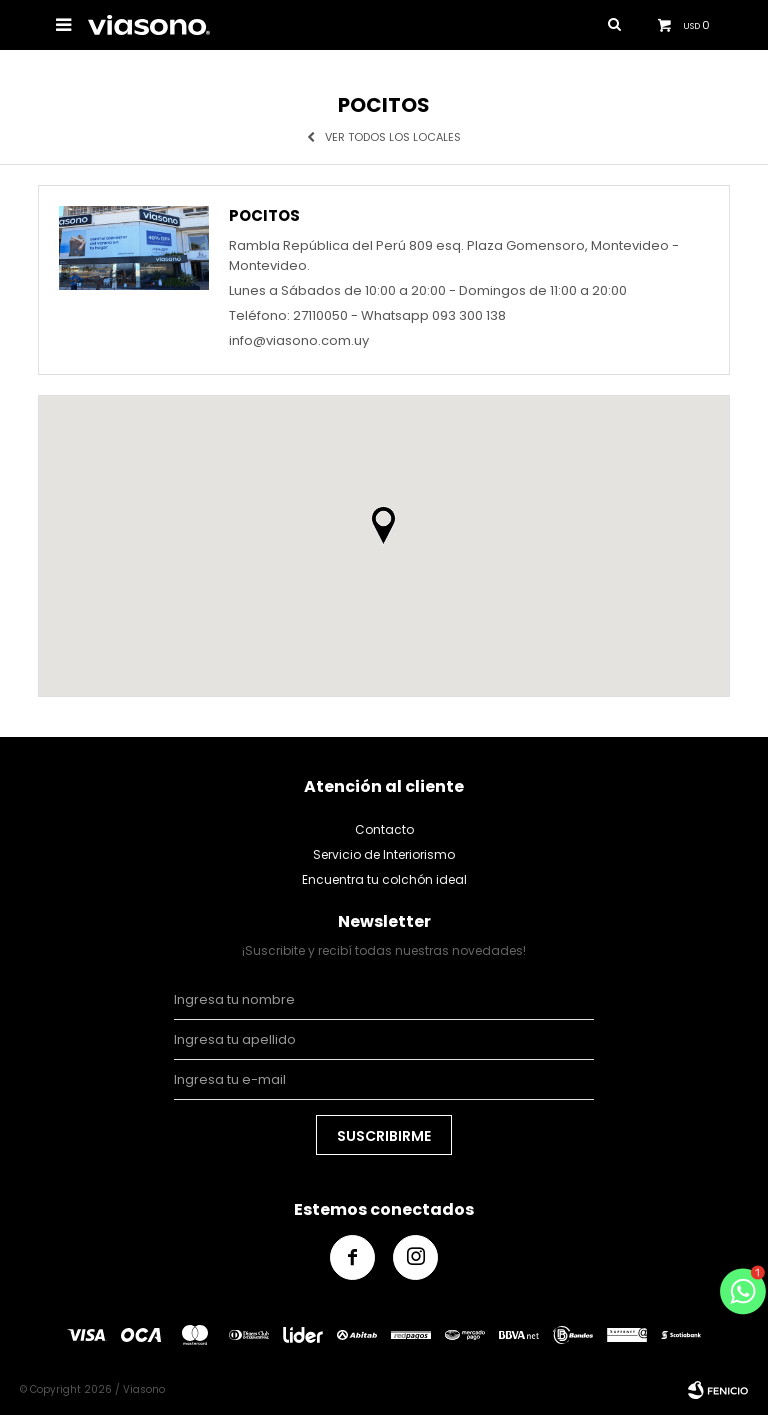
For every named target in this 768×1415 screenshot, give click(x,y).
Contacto (384, 829)
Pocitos (264, 216)
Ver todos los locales (393, 137)
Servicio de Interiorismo (384, 854)
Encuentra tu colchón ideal (384, 879)
